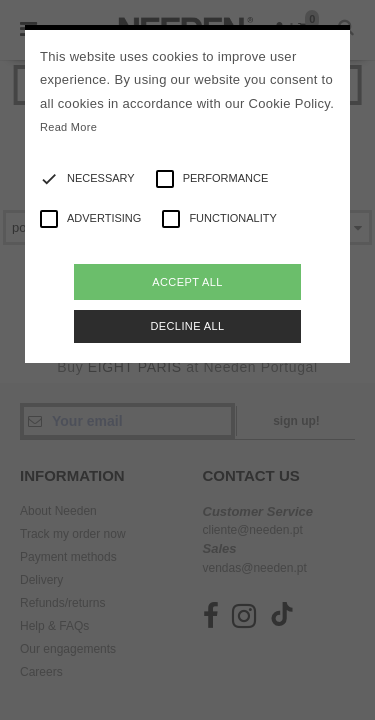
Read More (68, 127)
